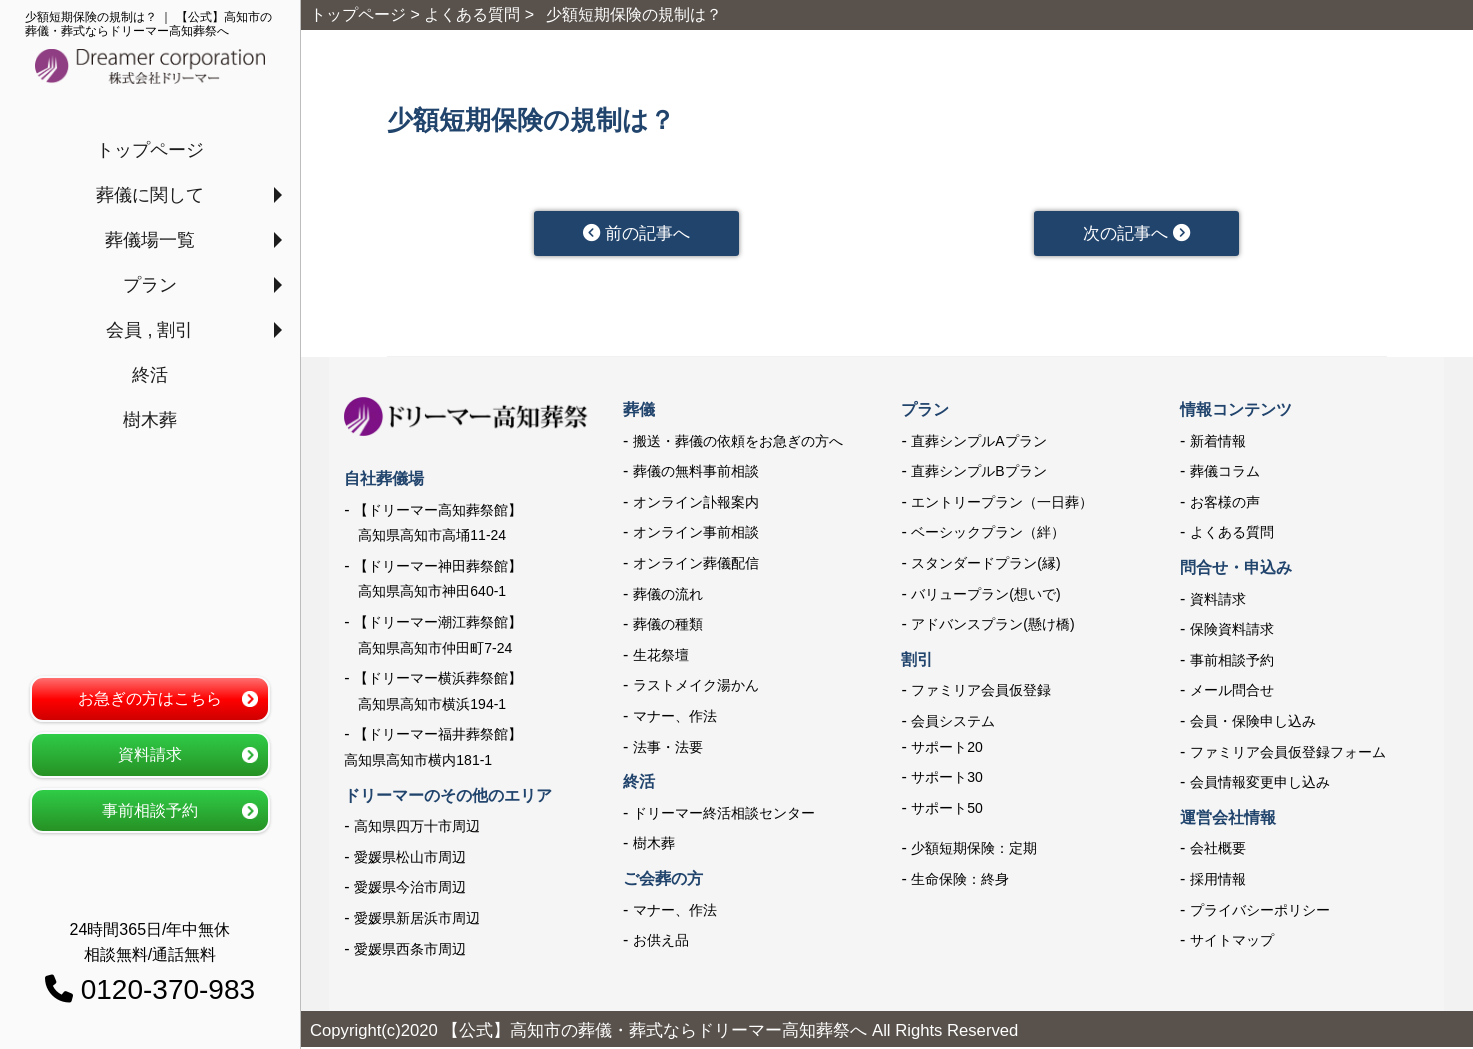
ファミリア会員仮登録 (981, 692)
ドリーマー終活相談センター (724, 815)
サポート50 (947, 810)
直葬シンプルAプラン (978, 443)
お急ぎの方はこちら (150, 698)
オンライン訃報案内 (696, 504)
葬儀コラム (1225, 473)
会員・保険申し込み (1253, 723)
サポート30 (947, 779)
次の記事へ (1136, 234)
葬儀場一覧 (150, 240)
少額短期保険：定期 (974, 850)
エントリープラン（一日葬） (1002, 504)
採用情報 (1218, 881)
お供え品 (661, 942)
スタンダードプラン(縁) (985, 565)
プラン (150, 285)
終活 (150, 375)
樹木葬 (150, 420)
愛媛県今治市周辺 (410, 889)
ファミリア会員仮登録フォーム (1288, 754)
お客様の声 (1225, 504)
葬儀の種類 (668, 626)
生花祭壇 (661, 657)
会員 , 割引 (149, 330)
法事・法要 (668, 749)
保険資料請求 (1232, 631)
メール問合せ (1232, 692)
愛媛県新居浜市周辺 (417, 920)
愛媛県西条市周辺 (410, 950)
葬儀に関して (150, 195)
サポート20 (947, 749)
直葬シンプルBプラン (978, 473)
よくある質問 (1232, 534)
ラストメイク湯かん (696, 687)
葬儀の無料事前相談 (696, 473)
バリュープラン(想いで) (985, 596)
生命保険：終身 (960, 881)
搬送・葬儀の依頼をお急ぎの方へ (738, 443)
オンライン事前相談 (696, 534)
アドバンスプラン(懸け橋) (992, 626)
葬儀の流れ (668, 596)
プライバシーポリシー (1260, 911)
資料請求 (150, 754)
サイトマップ (1232, 942)
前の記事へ (636, 234)
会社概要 (1218, 850)
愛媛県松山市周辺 (410, 859)
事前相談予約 (150, 810)
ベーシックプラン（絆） (988, 534)
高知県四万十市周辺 (417, 828)
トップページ (150, 150)
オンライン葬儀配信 (696, 565)
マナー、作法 (675, 718)
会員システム (953, 723)
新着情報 (1218, 443)
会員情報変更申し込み (1260, 784)
